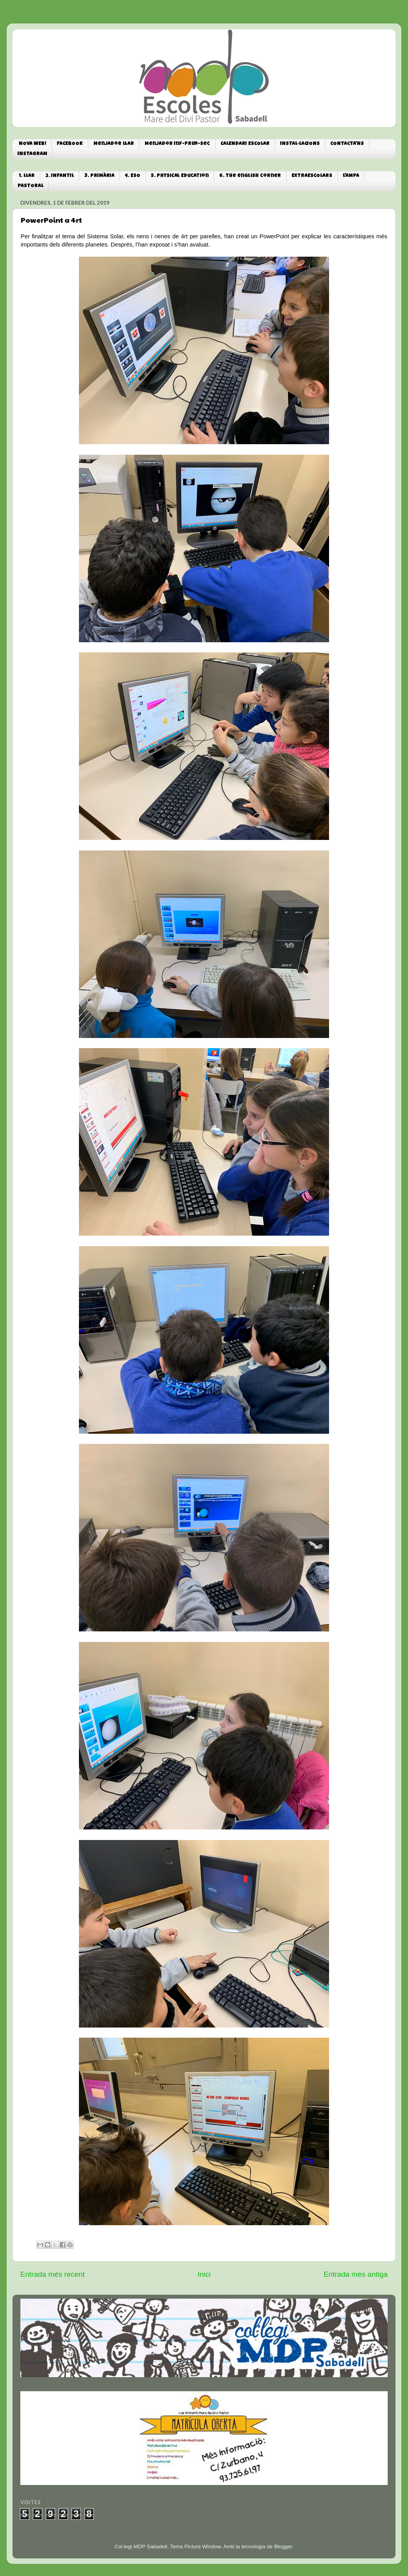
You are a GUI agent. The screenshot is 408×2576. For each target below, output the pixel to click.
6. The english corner (250, 176)
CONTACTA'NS (347, 143)
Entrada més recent (52, 2274)
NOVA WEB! (32, 143)
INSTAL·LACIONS (300, 143)
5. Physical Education (180, 176)
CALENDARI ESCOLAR (245, 143)
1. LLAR (27, 176)
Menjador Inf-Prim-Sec (177, 143)
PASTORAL (30, 186)
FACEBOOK (70, 143)
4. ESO (132, 176)
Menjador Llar (113, 143)
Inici (204, 2274)
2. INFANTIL (59, 176)
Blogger (283, 2546)
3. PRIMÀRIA (99, 176)
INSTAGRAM (32, 154)
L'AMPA (351, 176)
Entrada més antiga (356, 2274)
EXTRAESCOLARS (312, 176)
